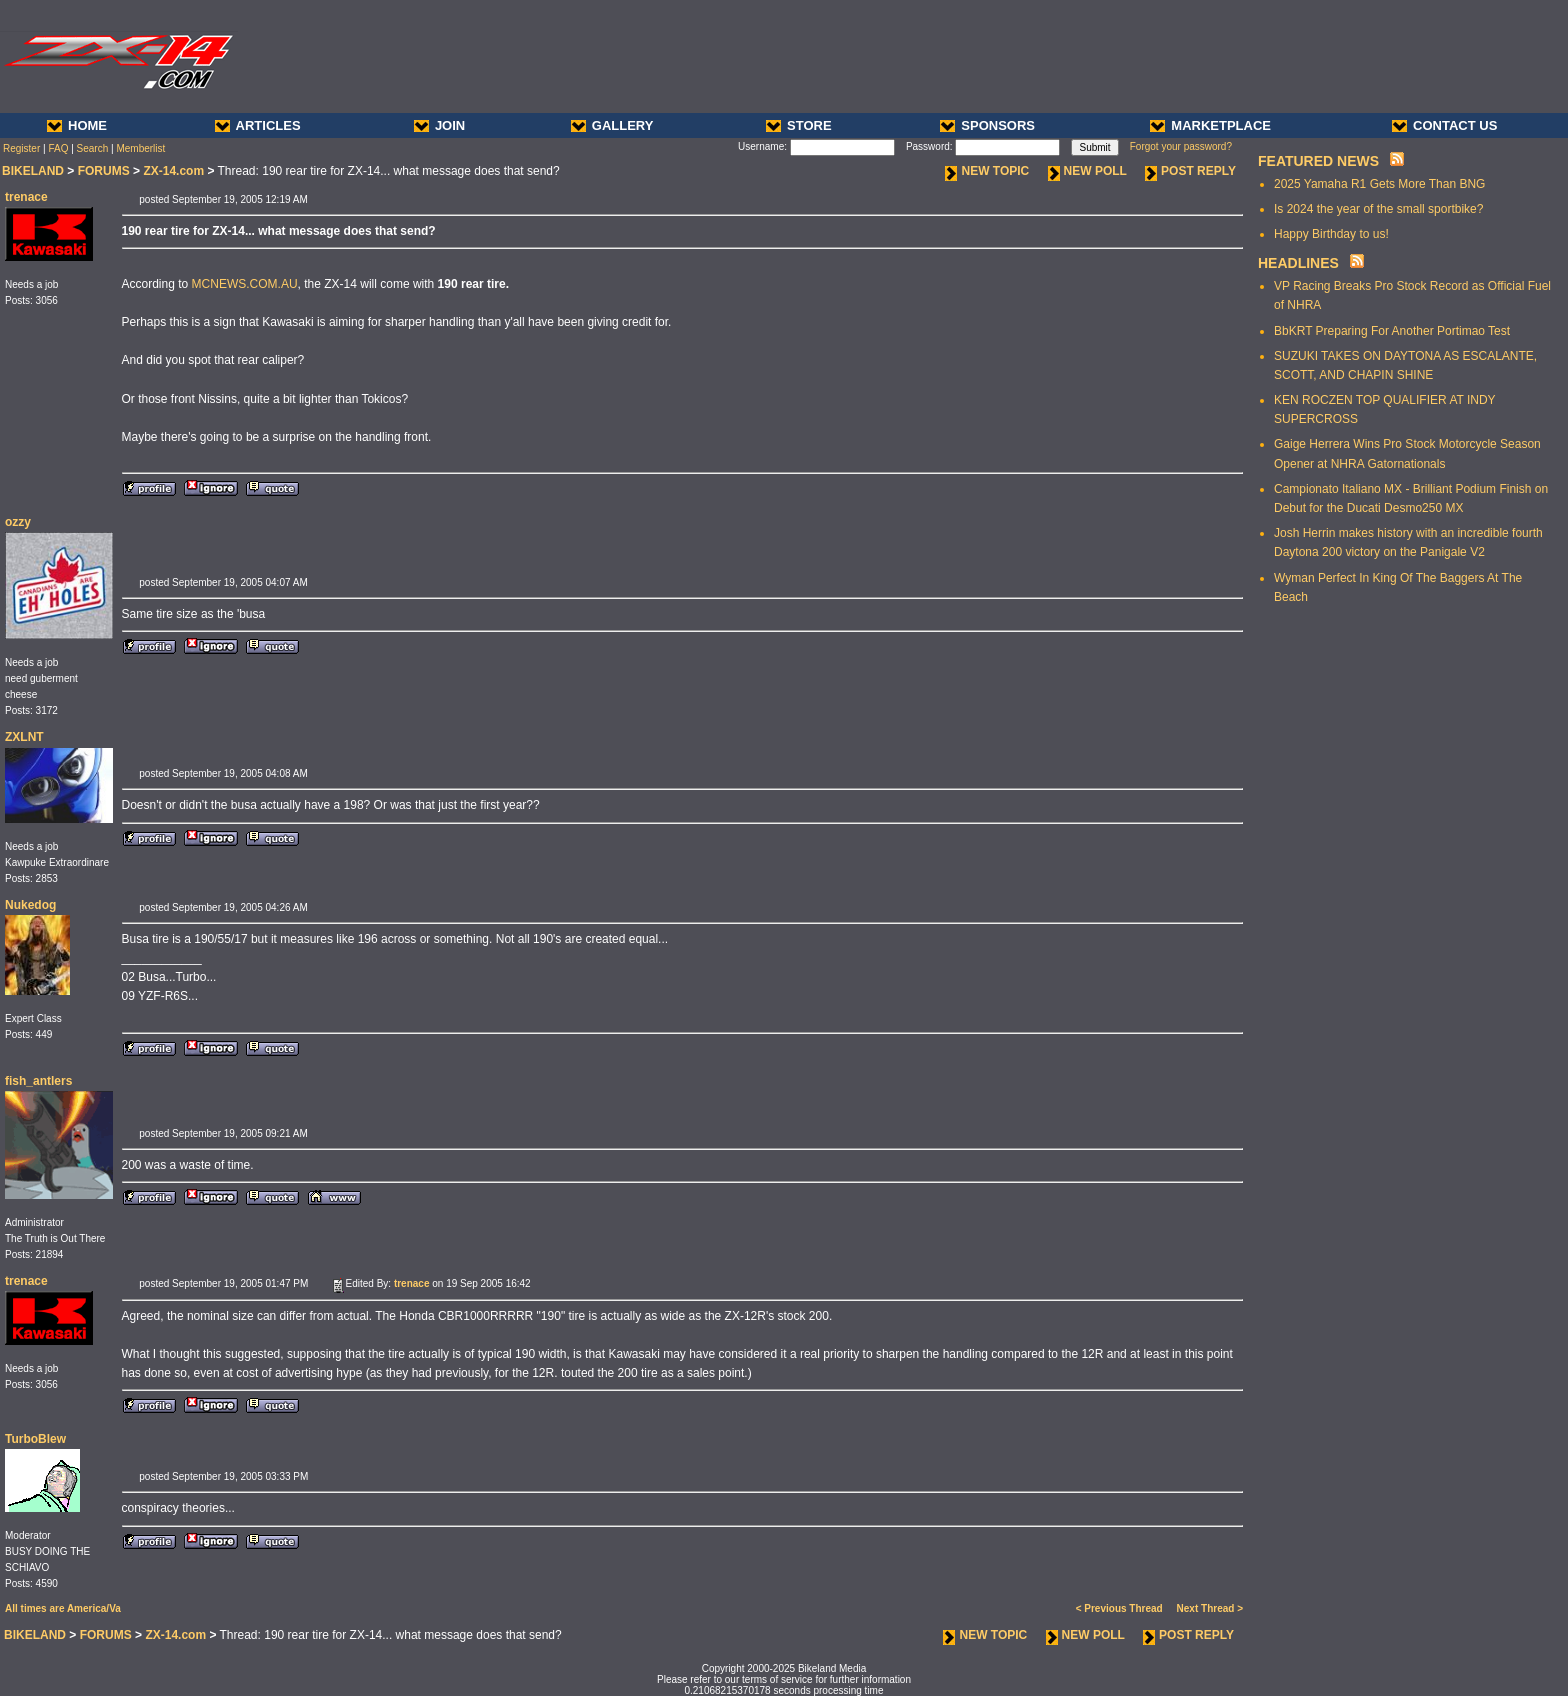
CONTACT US (1444, 125)
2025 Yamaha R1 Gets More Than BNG (1379, 184)
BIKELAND (33, 171)
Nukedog (30, 905)
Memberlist (140, 148)
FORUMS (104, 171)
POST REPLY (1190, 171)
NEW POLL (1087, 171)
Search (93, 148)
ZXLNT (24, 737)
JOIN (439, 125)
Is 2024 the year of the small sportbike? (1378, 209)
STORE (799, 125)
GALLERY (612, 125)
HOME (77, 125)
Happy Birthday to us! (1331, 234)
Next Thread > (1210, 1608)
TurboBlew (35, 1439)
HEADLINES (1298, 263)
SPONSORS (987, 125)
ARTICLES (258, 125)
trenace (26, 197)
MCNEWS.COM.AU (245, 284)
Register (21, 148)
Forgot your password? (1181, 146)
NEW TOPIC (987, 171)
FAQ (58, 148)
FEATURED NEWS (1318, 161)
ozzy (18, 522)
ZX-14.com (173, 171)
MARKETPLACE (1210, 125)
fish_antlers (38, 1081)
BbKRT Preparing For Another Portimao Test (1392, 331)
